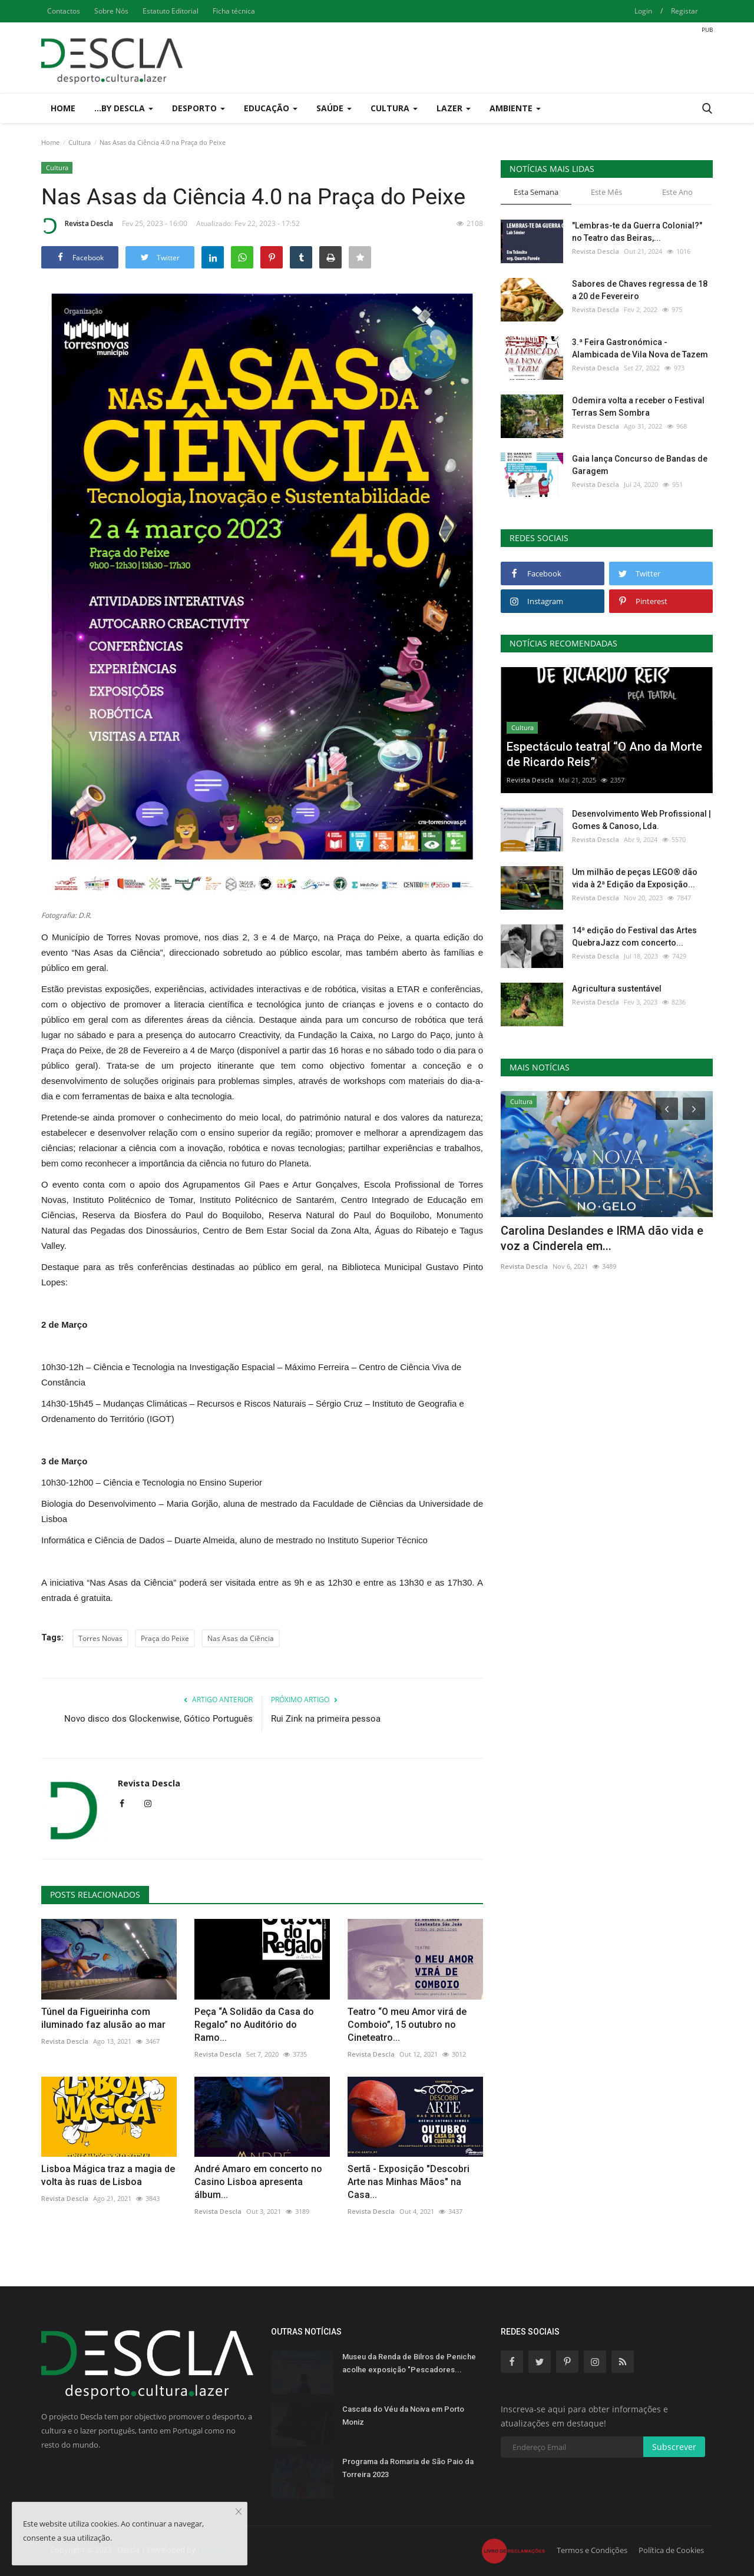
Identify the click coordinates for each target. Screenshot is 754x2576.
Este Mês (606, 192)
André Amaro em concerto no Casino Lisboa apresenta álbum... (258, 2181)
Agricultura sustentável (617, 988)
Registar (684, 11)
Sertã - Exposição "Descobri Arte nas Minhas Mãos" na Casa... (408, 2181)
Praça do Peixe (165, 1638)
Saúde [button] (334, 108)
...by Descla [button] (123, 108)
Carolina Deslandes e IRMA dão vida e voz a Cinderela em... (602, 1238)
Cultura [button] (394, 108)
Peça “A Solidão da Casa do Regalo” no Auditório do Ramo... (254, 2024)
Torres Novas (100, 1638)
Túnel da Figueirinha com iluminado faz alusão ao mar (103, 2018)
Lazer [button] (453, 108)
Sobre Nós (111, 11)
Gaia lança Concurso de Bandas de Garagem (639, 465)
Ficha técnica (234, 11)
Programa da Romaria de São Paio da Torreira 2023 (408, 2468)
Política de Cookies (671, 2550)
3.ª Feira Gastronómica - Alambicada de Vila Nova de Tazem (640, 348)
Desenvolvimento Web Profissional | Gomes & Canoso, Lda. (641, 820)
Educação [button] (270, 108)
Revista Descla (77, 225)
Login (643, 11)
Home (63, 108)
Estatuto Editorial (171, 11)
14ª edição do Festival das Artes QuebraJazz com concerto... (634, 936)
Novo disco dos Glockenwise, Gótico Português (158, 1718)
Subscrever (674, 2446)
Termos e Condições (592, 2550)
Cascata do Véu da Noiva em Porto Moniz (403, 2415)
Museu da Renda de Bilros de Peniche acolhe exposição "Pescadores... (409, 2363)
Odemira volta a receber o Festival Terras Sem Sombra (638, 406)
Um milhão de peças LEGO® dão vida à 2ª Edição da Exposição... (634, 878)
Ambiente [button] (515, 108)
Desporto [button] (198, 108)
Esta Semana (536, 192)
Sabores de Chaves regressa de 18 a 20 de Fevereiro (639, 290)
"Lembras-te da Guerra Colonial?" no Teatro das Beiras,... (637, 232)
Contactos (63, 11)
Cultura (79, 142)
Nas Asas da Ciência (240, 1638)
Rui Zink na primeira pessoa (326, 1718)
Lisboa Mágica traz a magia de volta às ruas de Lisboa (108, 2175)
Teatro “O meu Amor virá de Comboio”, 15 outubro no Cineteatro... (407, 2024)
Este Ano (677, 192)
